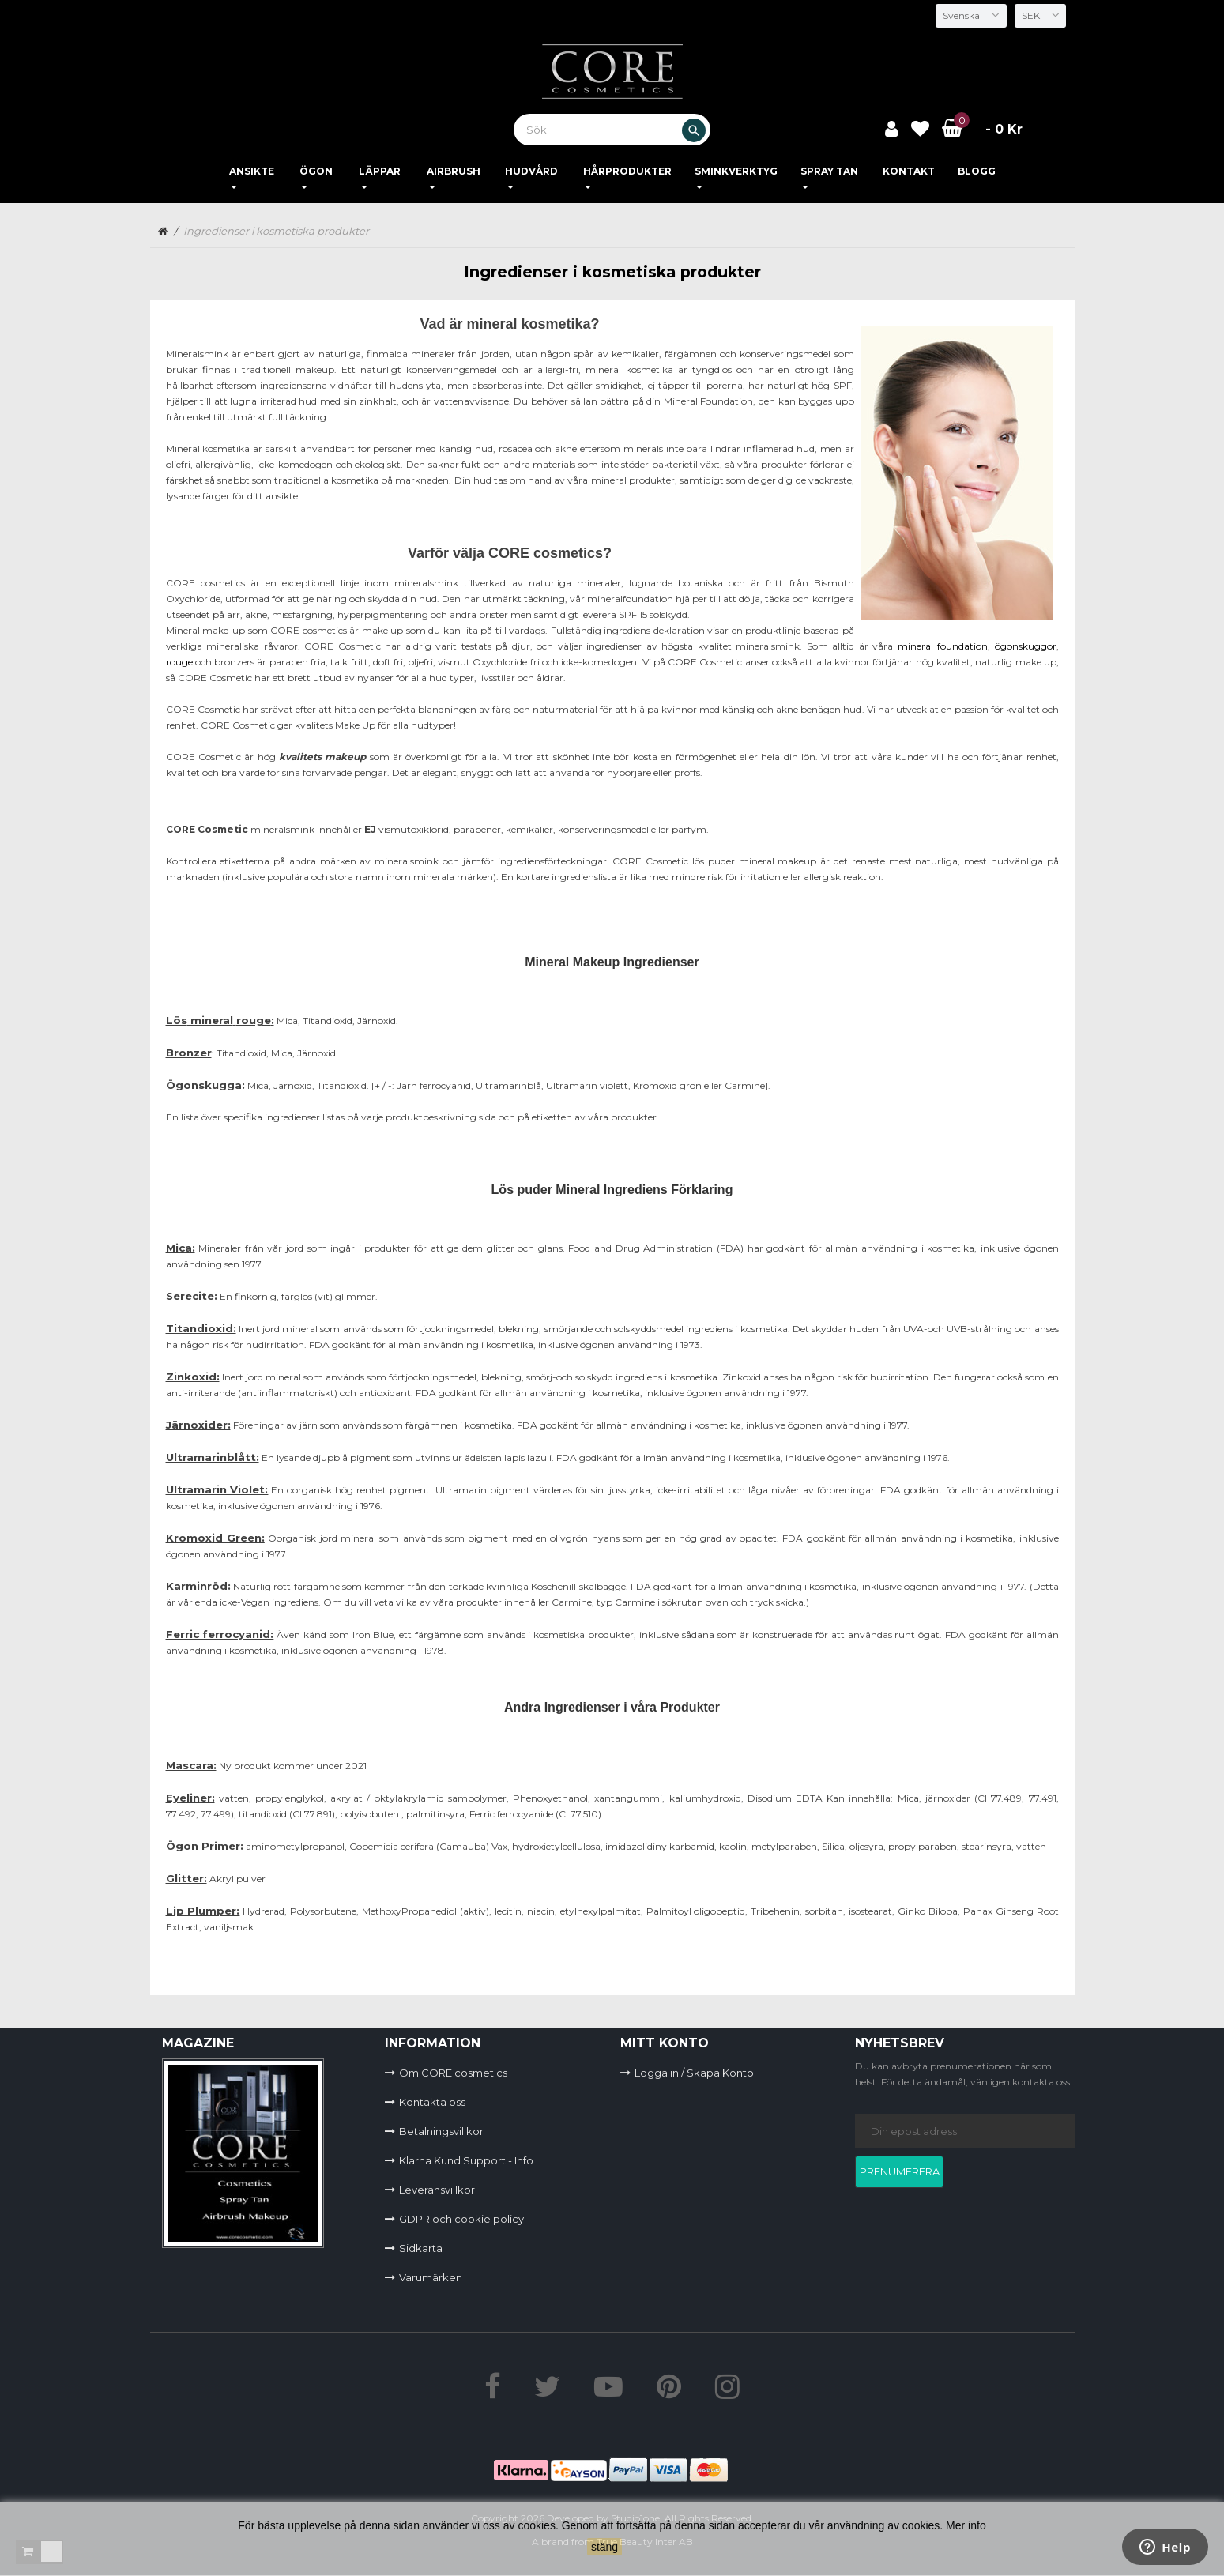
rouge (179, 662)
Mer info (966, 2525)
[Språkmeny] (968, 16)
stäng (604, 2546)
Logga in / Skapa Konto (694, 2072)
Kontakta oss (432, 2102)
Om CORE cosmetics (453, 2072)
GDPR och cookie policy (461, 2219)
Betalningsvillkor (441, 2131)
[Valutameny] (1039, 16)
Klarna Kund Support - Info (466, 2160)
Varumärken (430, 2277)
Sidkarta (421, 2248)
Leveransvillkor (437, 2189)
